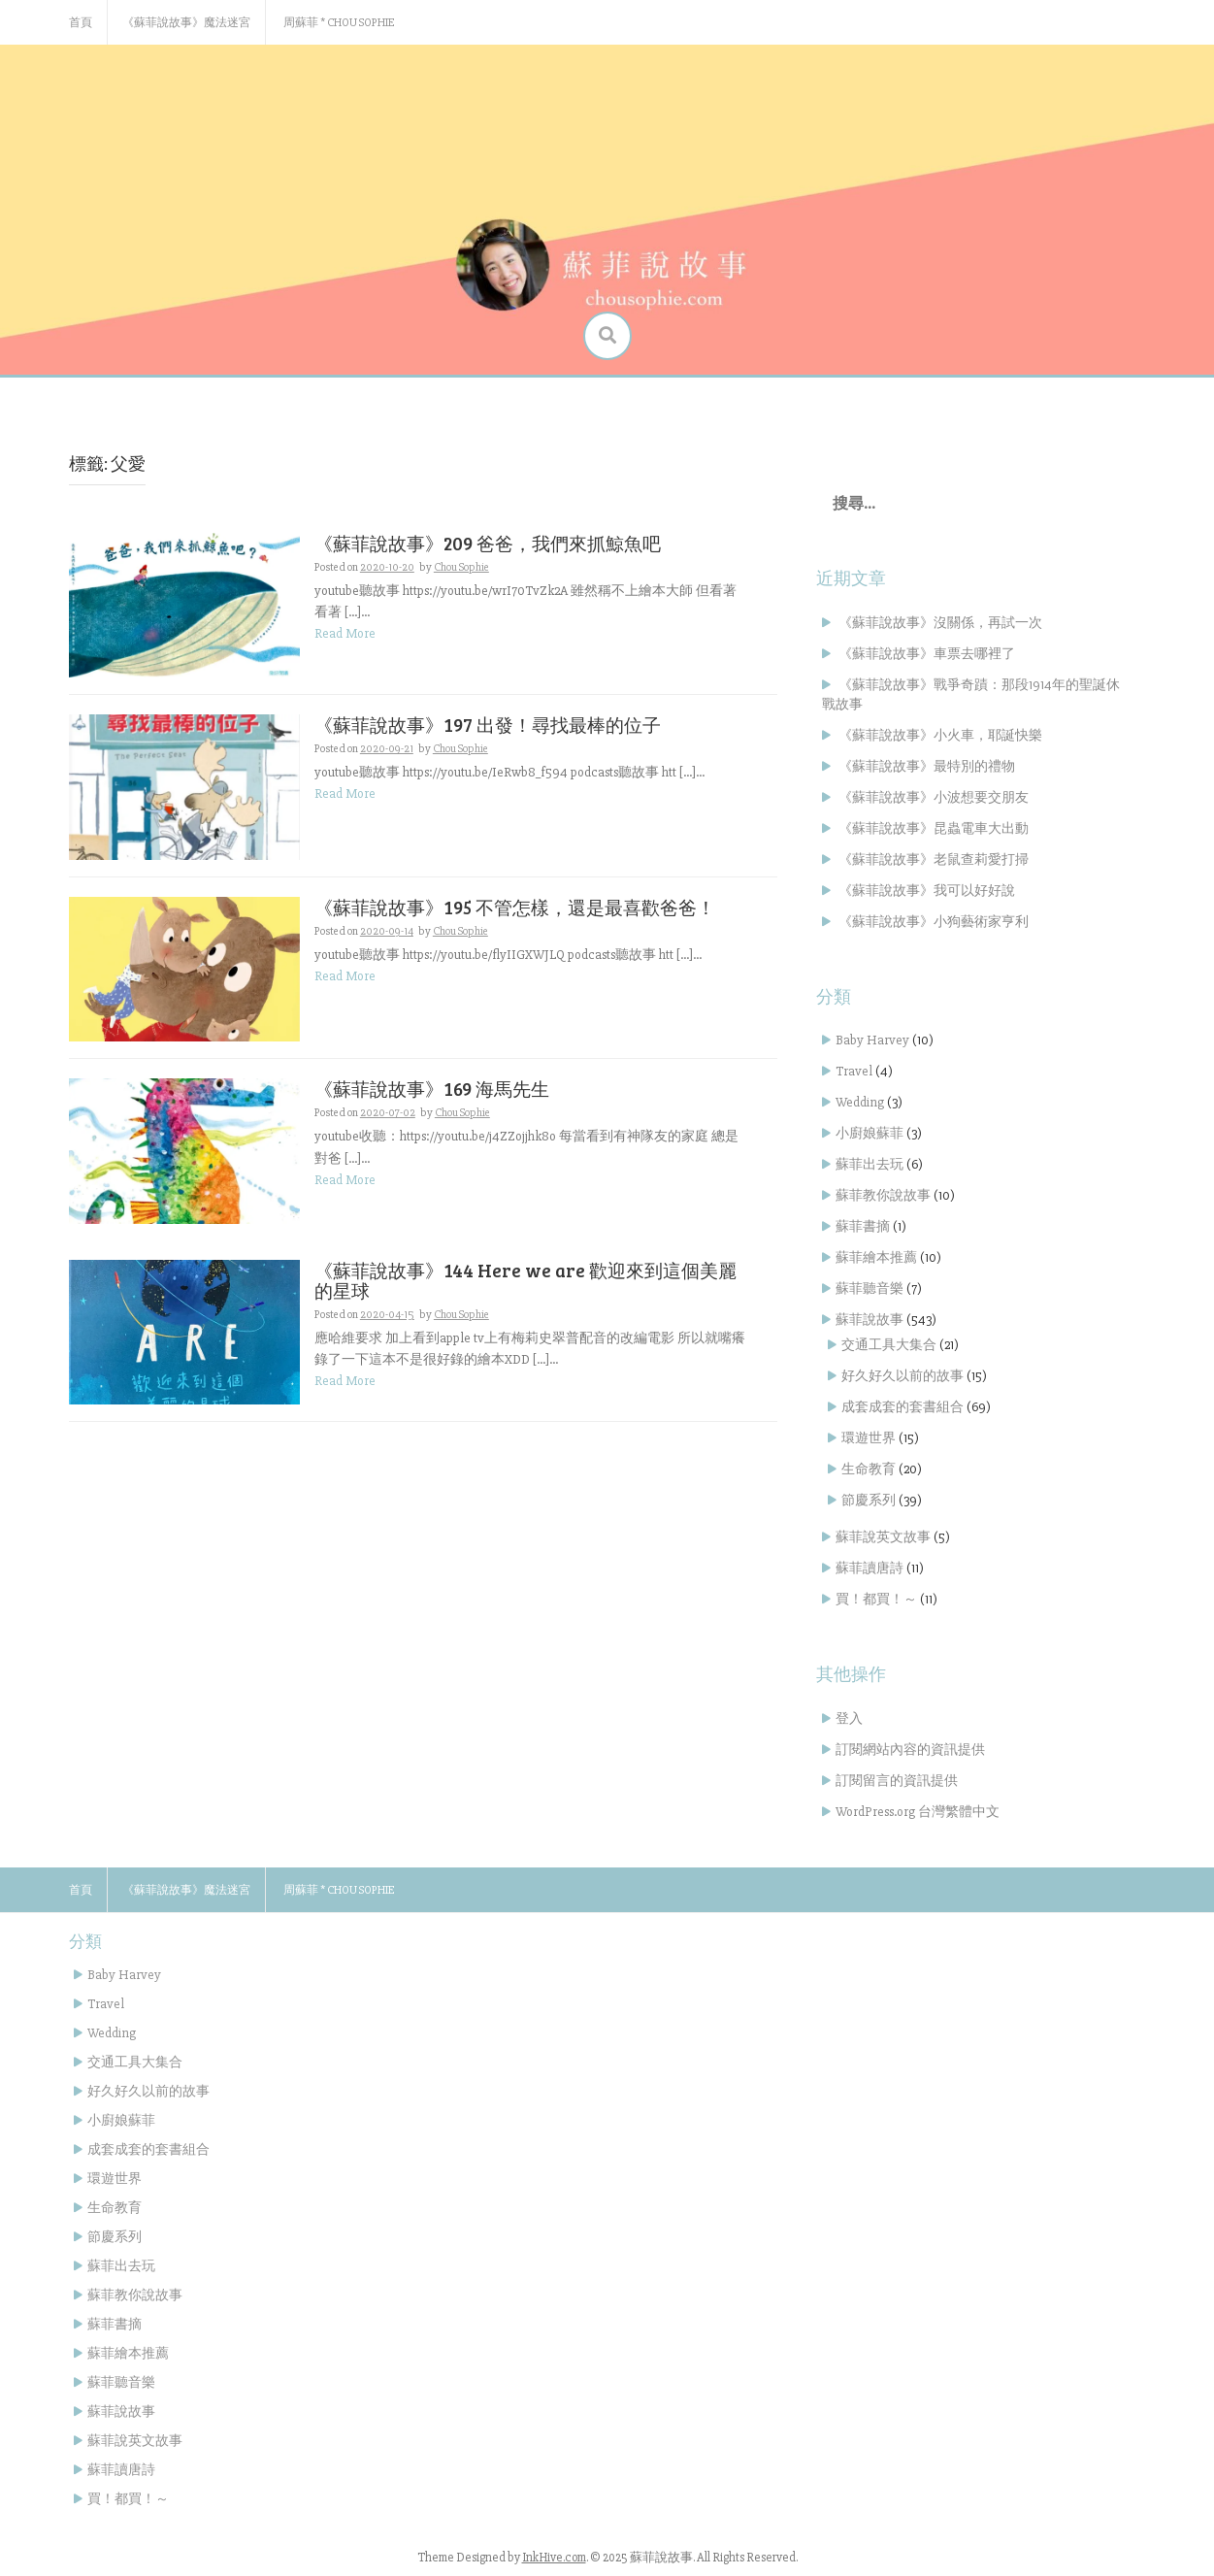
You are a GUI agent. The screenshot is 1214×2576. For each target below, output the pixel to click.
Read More (345, 633)
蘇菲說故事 (869, 1319)
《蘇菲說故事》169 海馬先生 (431, 1088)
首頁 (80, 23)
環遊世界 (868, 1438)
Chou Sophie (461, 567)
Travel (854, 1071)
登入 (849, 1718)
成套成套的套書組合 (902, 1407)
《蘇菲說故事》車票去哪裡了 (926, 653)
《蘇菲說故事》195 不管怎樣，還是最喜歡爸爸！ (514, 907)
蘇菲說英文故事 (883, 1537)
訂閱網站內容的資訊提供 (910, 1749)
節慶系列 (868, 1500)
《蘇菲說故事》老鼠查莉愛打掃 (933, 859)
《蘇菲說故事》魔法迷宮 (186, 23)
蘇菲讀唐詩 (869, 1568)
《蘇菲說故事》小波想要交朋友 (933, 797)
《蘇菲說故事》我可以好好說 (926, 890)
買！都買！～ (876, 1599)
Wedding (860, 1102)
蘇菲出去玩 (869, 1164)
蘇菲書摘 (863, 1226)
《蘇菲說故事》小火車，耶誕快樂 (940, 735)
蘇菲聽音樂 (869, 1288)
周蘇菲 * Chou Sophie (338, 23)
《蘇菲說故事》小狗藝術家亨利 (933, 921)
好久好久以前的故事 (902, 1376)
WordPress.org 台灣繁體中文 (918, 1811)
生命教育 (868, 1469)
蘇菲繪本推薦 (876, 1257)
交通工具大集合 (888, 1345)
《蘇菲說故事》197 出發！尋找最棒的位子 (487, 724)
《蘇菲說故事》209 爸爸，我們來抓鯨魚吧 (487, 543)
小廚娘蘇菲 (869, 1133)
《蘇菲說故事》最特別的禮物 (926, 766)
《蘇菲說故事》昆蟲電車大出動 (933, 828)
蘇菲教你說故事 (883, 1195)
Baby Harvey (872, 1040)
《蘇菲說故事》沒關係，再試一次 (940, 622)
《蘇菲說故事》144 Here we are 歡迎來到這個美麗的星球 (525, 1280)
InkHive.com (554, 2557)
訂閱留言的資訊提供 (897, 1780)
